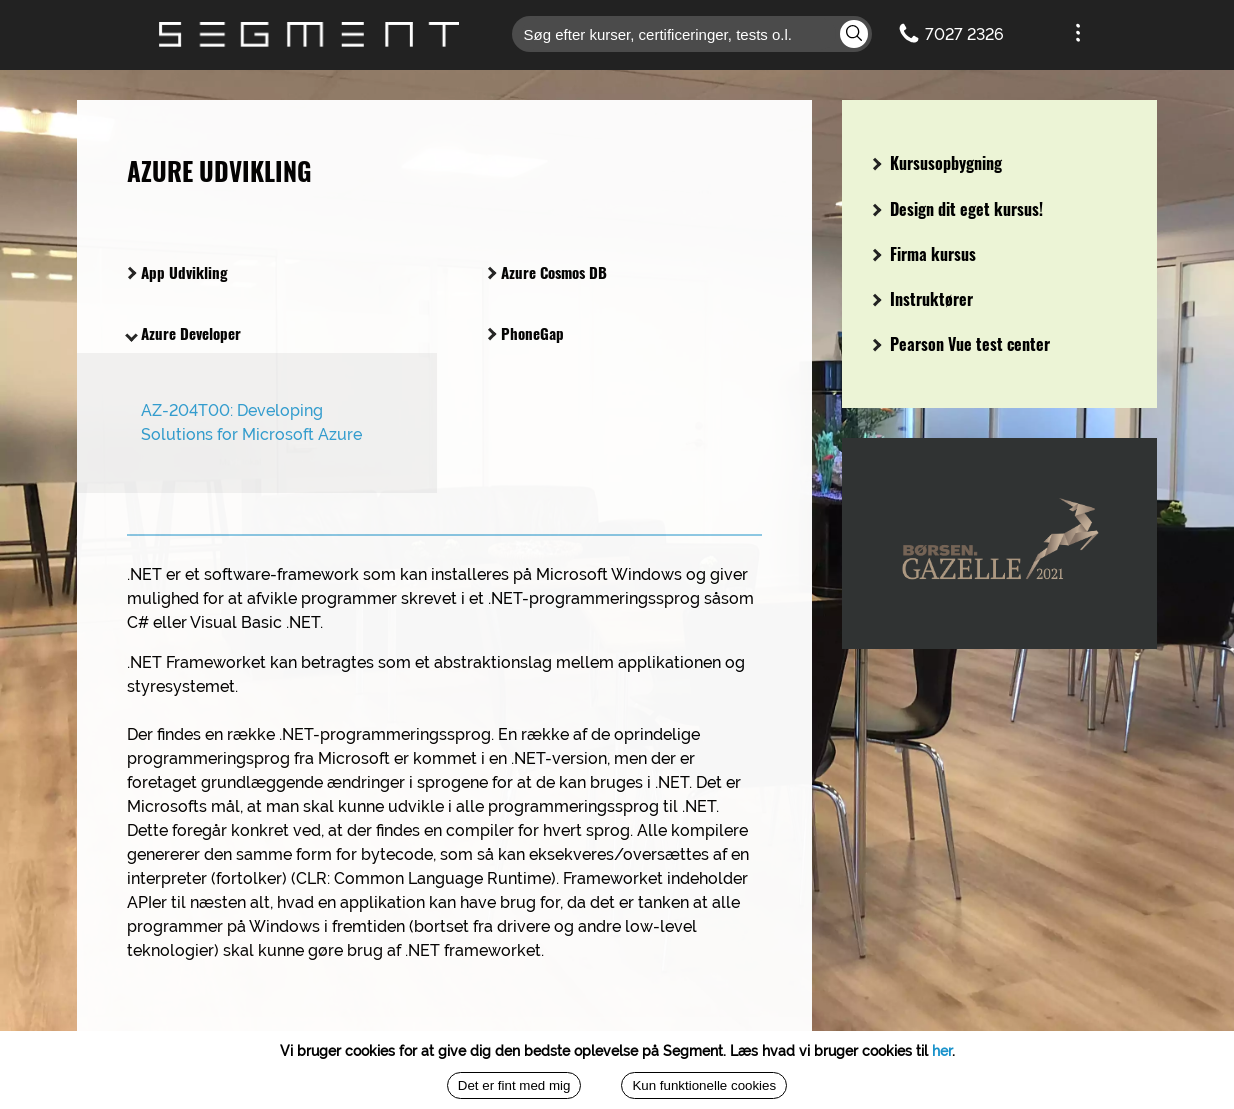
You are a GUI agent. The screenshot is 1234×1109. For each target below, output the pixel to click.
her (942, 1051)
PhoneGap (524, 333)
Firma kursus (924, 254)
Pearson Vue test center (961, 344)
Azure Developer (183, 333)
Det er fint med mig (514, 1085)
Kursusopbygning (937, 163)
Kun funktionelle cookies (704, 1085)
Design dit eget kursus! (957, 209)
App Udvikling (176, 272)
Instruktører (922, 299)
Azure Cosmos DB (545, 272)
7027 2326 (964, 34)
